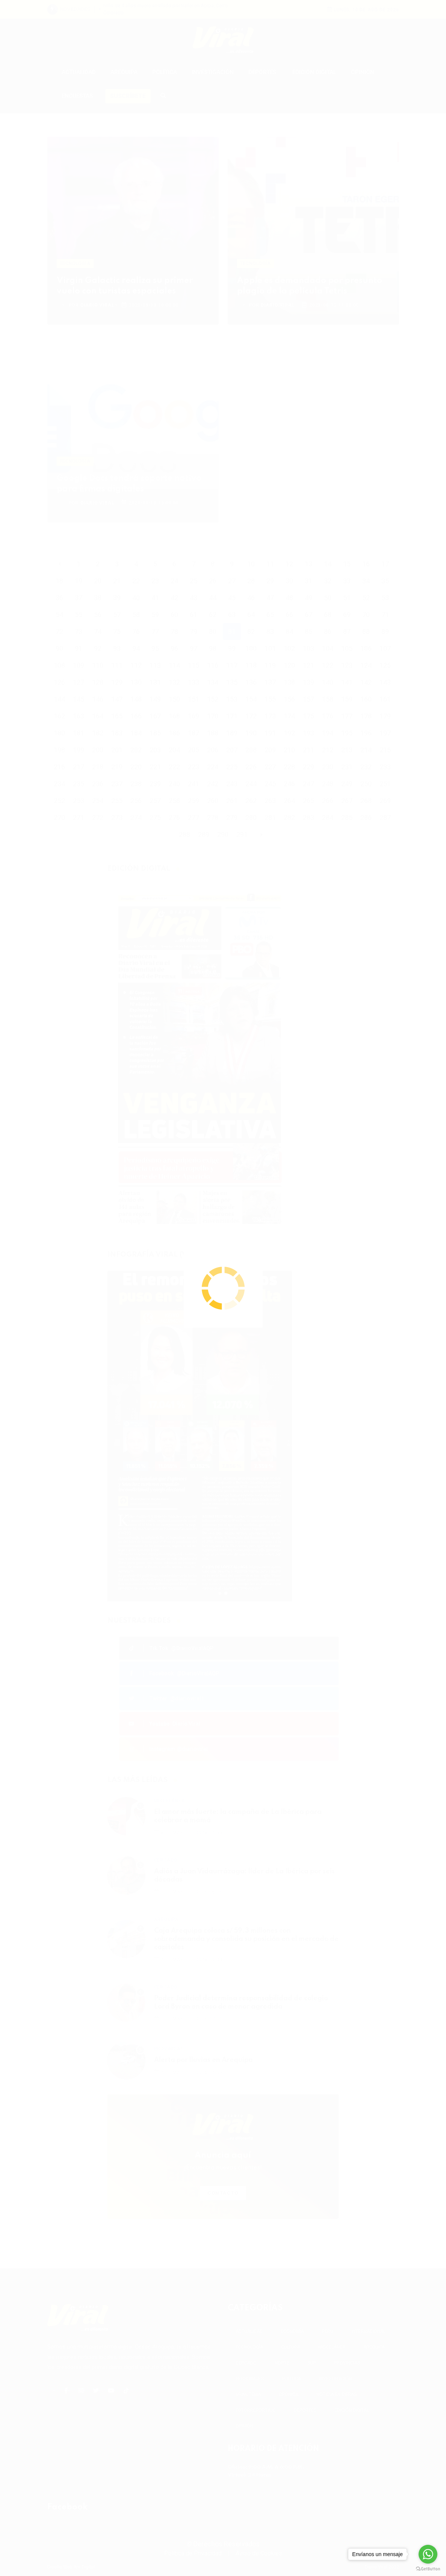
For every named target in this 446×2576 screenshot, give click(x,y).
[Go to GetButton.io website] (428, 2568)
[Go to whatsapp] (428, 2554)
